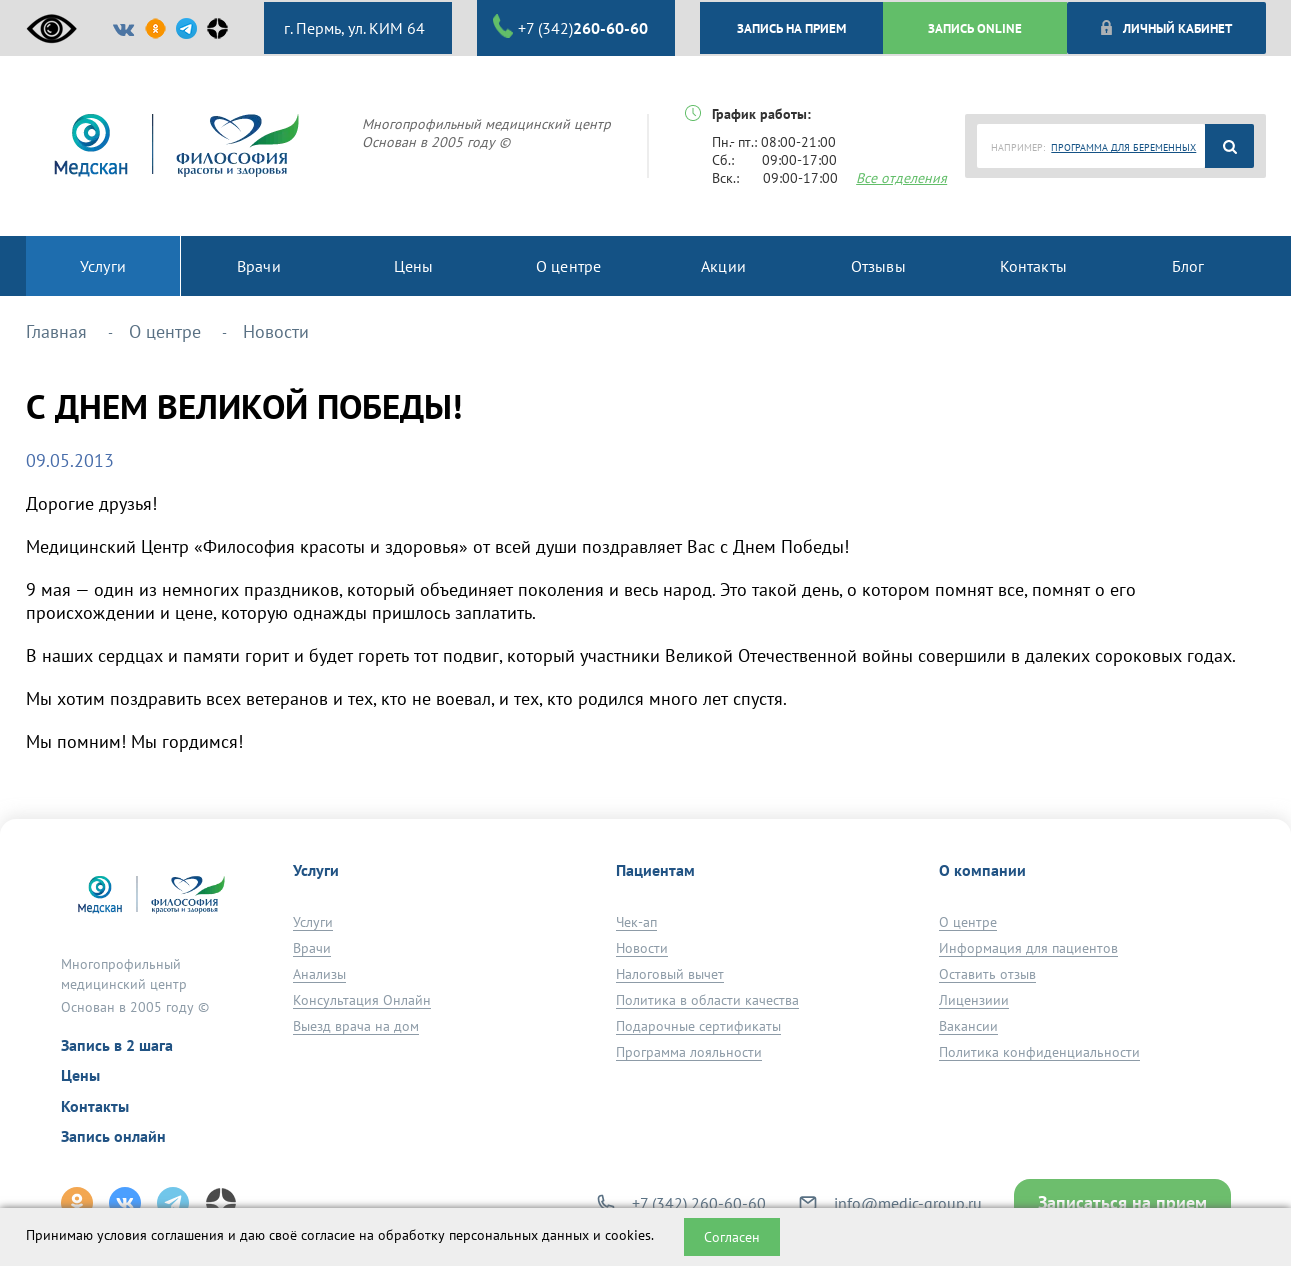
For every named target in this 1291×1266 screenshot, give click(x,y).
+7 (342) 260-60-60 (699, 1203)
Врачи (312, 948)
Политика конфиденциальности (1039, 1052)
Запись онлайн (113, 1136)
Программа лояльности (689, 1052)
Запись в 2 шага (117, 1045)
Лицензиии (974, 1000)
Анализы (319, 974)
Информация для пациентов (1028, 948)
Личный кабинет (1165, 28)
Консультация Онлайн (362, 1000)
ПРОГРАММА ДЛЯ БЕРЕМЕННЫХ (1123, 147)
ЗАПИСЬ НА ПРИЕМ (791, 28)
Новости (642, 948)
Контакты (95, 1106)
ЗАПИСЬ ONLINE (975, 28)
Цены (80, 1075)
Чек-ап (636, 922)
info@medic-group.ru (908, 1203)
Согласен (732, 1237)
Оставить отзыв (987, 974)
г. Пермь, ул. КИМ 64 (352, 28)
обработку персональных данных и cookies (514, 1235)
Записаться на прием (1122, 1202)
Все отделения (901, 178)
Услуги (313, 922)
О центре (968, 922)
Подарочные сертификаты (698, 1026)
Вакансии (968, 1026)
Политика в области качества (707, 1000)
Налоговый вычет (670, 974)
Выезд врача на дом (356, 1026)
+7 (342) (570, 27)
